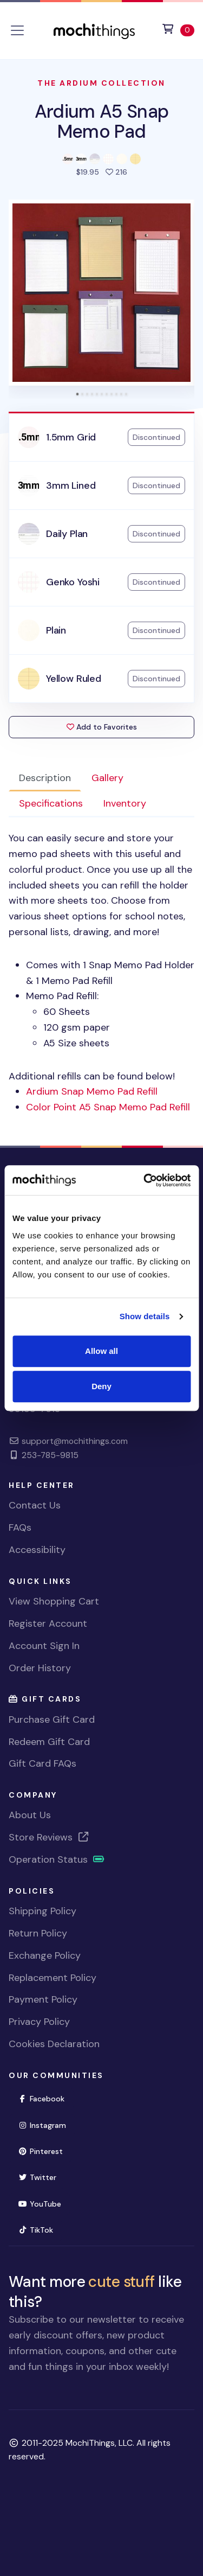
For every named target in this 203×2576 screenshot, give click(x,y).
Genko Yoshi (73, 582)
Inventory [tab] (124, 803)
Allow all (101, 1351)
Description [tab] (45, 777)
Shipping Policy (42, 1910)
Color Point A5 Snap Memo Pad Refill (108, 1107)
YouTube (39, 2204)
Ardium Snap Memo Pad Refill (92, 1091)
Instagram (42, 2125)
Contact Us (35, 1505)
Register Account (48, 1623)
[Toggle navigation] (17, 30)
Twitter (37, 2177)
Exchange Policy (45, 1955)
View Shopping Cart (54, 1601)
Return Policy (38, 1933)
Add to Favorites (102, 727)
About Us (30, 1814)
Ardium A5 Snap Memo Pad (102, 121)
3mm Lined (70, 485)
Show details (145, 1316)
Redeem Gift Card (49, 1741)
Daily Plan (67, 533)
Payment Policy (43, 1999)
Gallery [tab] (107, 777)
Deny (101, 1386)
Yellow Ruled (73, 678)
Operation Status (57, 1859)
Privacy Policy (39, 2021)
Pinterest (40, 2151)
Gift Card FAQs (42, 1763)
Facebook (41, 2099)
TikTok (35, 2230)
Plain (56, 630)
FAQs (20, 1527)
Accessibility (37, 1549)
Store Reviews (49, 1837)
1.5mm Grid (71, 437)
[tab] (77, 394)
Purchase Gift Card (52, 1719)
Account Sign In (44, 1645)
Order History (40, 1667)
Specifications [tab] (51, 803)
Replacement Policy (52, 1977)
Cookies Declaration (54, 2043)
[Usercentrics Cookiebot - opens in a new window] (145, 1180)
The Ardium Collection (101, 83)
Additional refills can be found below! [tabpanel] (101, 972)
